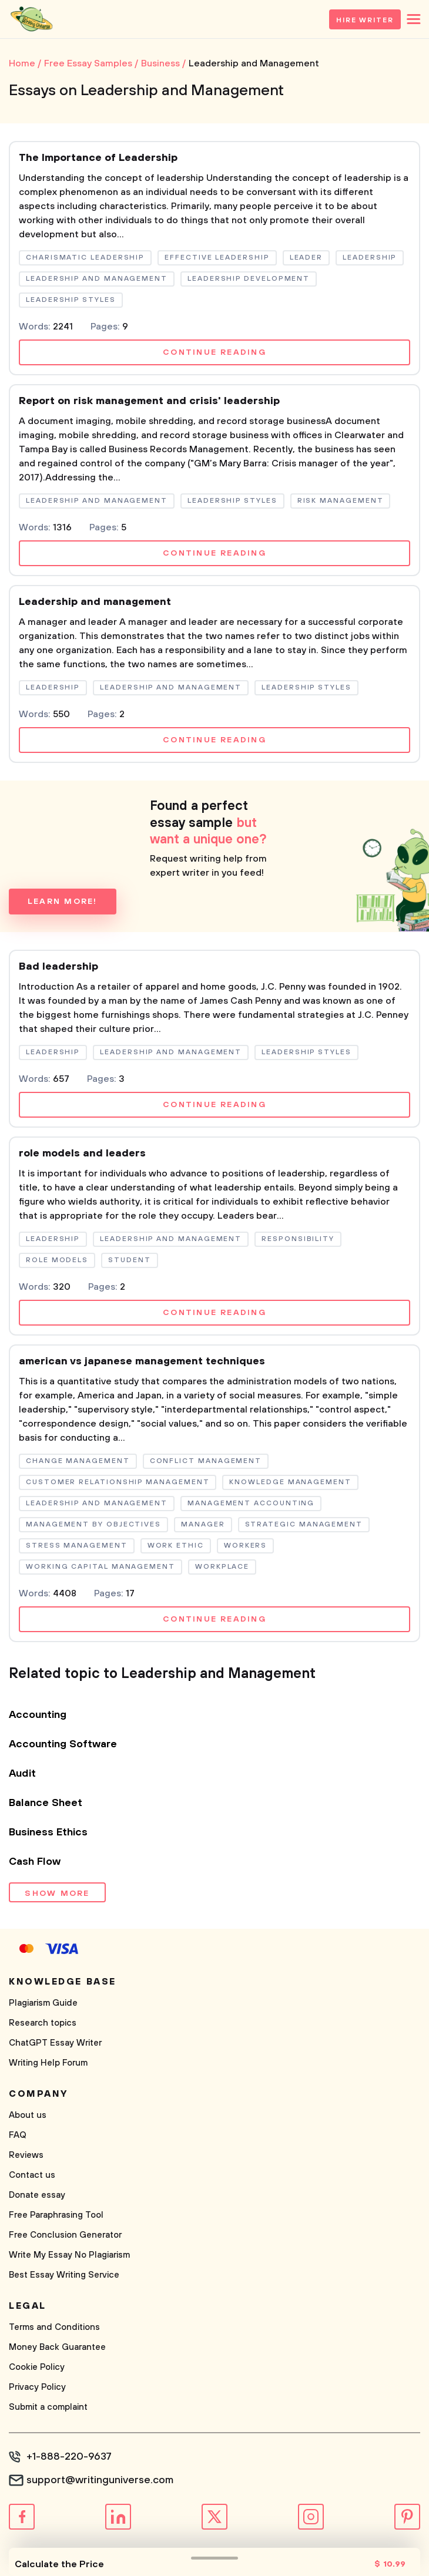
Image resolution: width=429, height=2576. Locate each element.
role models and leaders (82, 1153)
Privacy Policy (37, 2387)
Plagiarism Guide (43, 2003)
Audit (22, 1773)
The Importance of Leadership (98, 158)
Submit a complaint (48, 2407)
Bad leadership (58, 966)
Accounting (37, 1715)
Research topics (42, 2023)
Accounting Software (63, 1744)
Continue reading (214, 352)
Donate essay (37, 2195)
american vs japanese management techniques (142, 1361)
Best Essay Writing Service (64, 2275)
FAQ (17, 2135)
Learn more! (63, 901)
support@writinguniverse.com (99, 2480)
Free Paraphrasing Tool (56, 2215)
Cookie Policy (37, 2367)
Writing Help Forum (48, 2063)
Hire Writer (365, 20)
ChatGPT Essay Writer (55, 2043)
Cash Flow (35, 1861)
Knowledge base (62, 1982)
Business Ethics (48, 1832)
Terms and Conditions (54, 2327)
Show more (57, 1893)
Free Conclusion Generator (65, 2235)
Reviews (26, 2155)
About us (27, 2115)
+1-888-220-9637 (69, 2457)
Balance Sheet (45, 1803)
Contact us (32, 2175)
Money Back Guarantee (57, 2347)
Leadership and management (95, 602)
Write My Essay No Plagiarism (69, 2255)
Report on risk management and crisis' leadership (149, 401)
